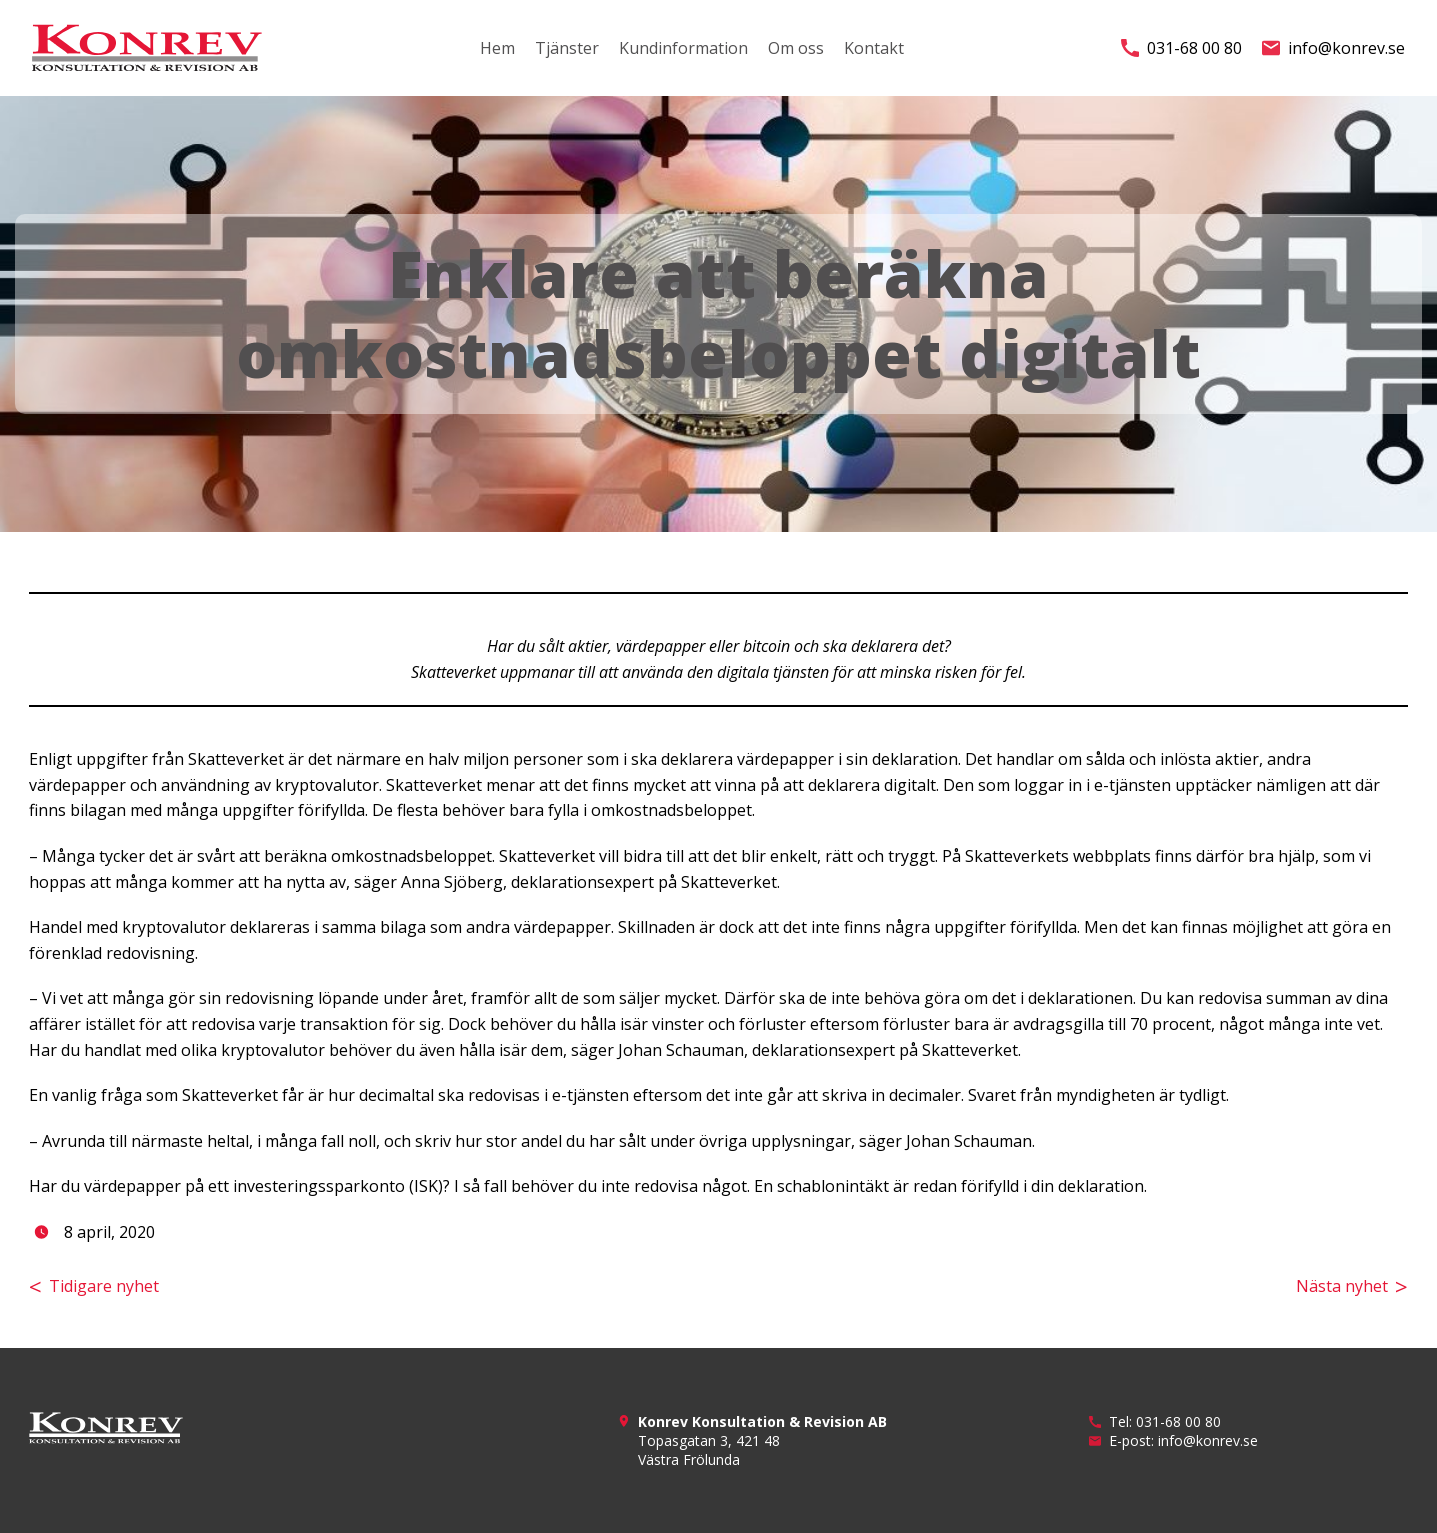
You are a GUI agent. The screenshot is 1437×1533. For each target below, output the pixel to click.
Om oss (796, 48)
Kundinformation (683, 48)
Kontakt (874, 48)
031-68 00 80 (1181, 48)
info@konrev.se (1333, 48)
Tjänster (567, 48)
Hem (497, 48)
